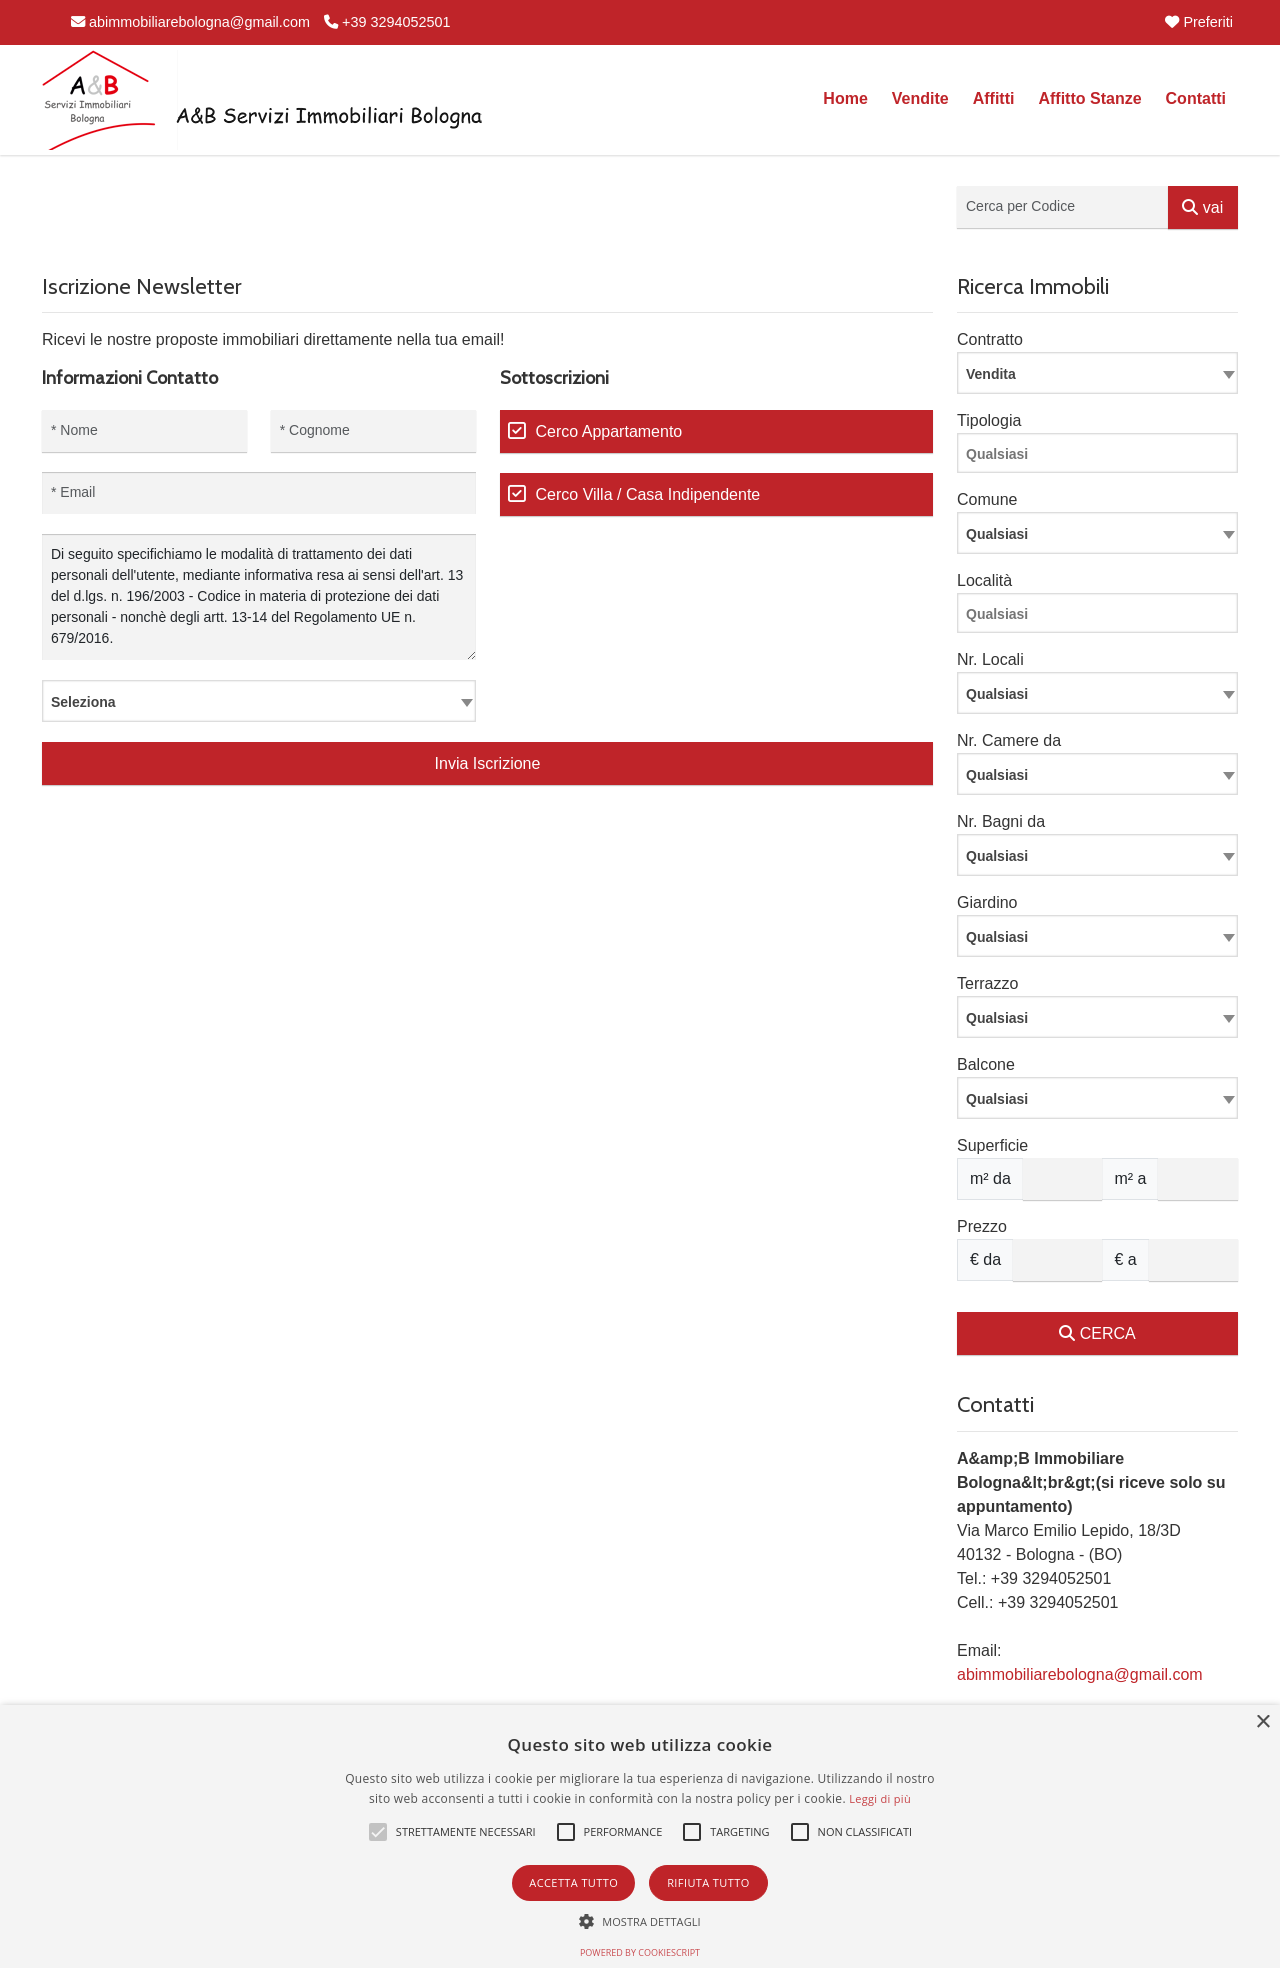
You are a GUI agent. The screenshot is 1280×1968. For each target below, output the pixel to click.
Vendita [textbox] (991, 374)
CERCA (1097, 1333)
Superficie (992, 1145)
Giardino (987, 902)
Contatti (1196, 98)
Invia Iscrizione (488, 763)
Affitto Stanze (1089, 98)
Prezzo (982, 1226)
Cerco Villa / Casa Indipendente (648, 494)
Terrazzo (987, 983)
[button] (378, 1832)
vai (1202, 207)
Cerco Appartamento (609, 431)
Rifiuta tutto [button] (708, 1882)
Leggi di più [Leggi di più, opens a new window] (880, 1798)
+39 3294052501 (387, 22)
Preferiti (1199, 22)
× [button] (1262, 1722)
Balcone (986, 1064)
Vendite (920, 98)
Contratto (990, 339)
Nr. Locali (990, 659)
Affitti (994, 98)
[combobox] (259, 701)
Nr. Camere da (1009, 740)
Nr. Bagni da (1001, 821)
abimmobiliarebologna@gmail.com (190, 22)
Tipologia (989, 420)
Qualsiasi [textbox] (997, 694)
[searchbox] (1102, 457)
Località (984, 580)
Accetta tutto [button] (573, 1882)
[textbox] (259, 701)
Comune (987, 499)
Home (845, 98)
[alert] (640, 1836)
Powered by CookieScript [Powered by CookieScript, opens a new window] (640, 1952)
